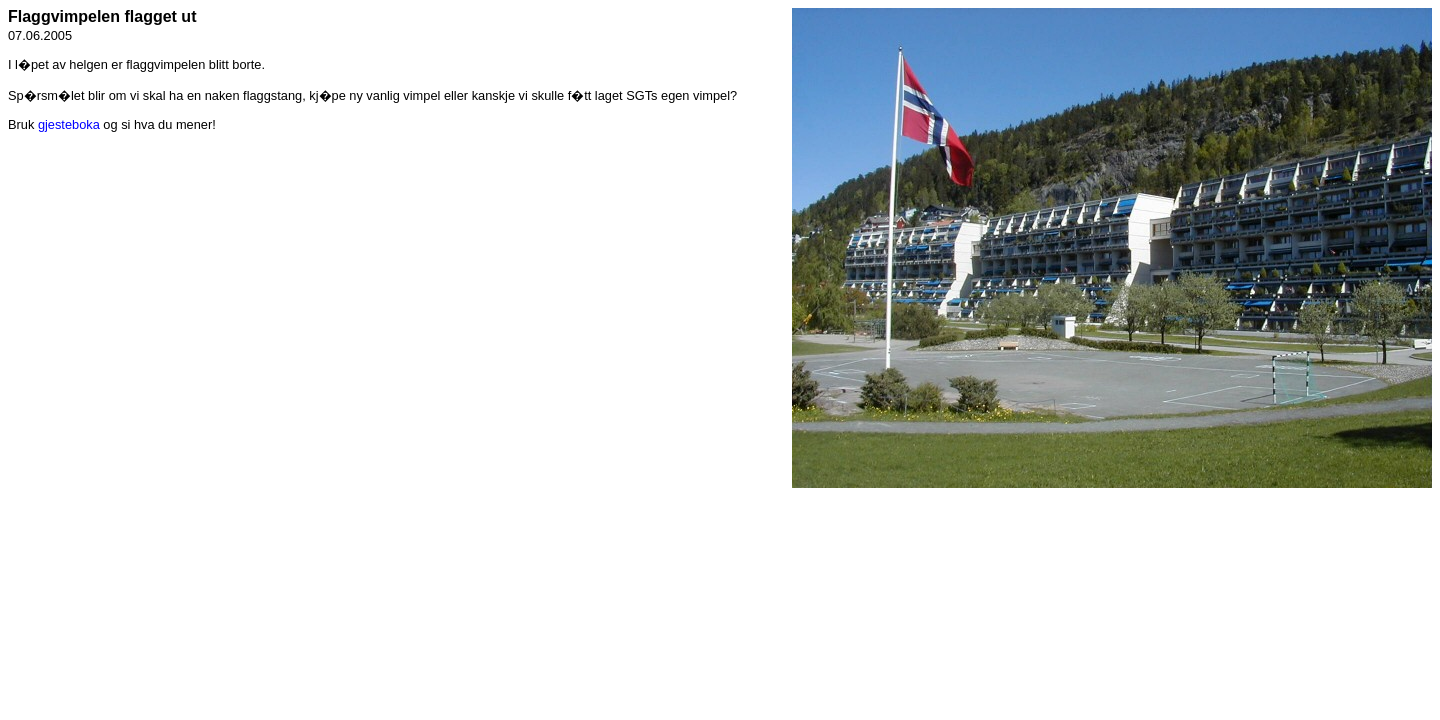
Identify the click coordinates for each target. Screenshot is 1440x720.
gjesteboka (69, 124)
